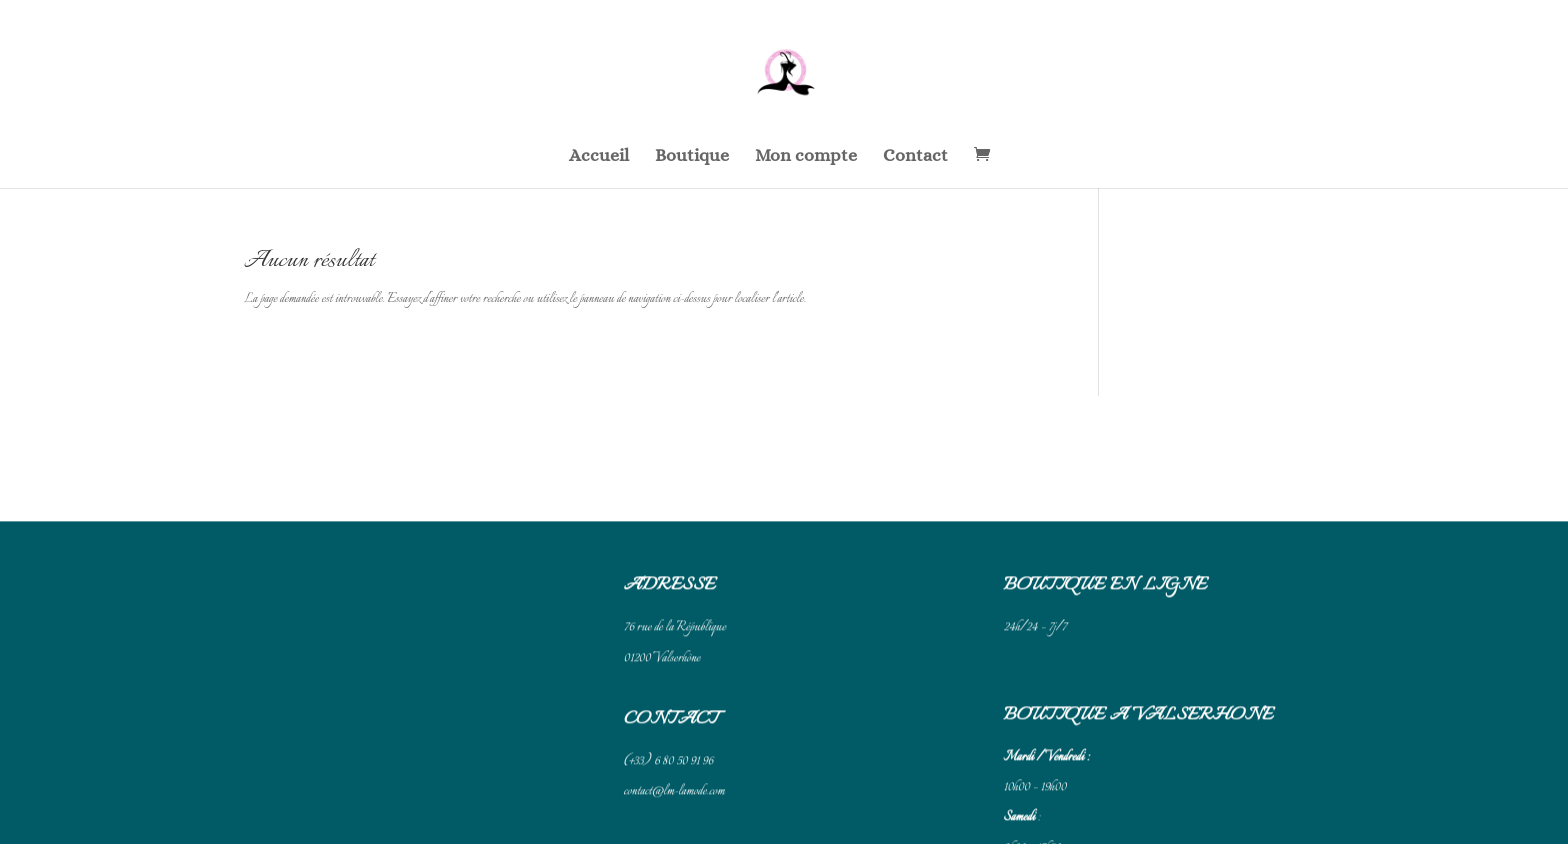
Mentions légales (660, 754)
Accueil (599, 156)
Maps (1144, 808)
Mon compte (806, 156)
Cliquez (1020, 808)
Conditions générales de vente (684, 781)
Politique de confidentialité (680, 808)
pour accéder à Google (1083, 808)
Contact (915, 156)
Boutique (692, 156)
